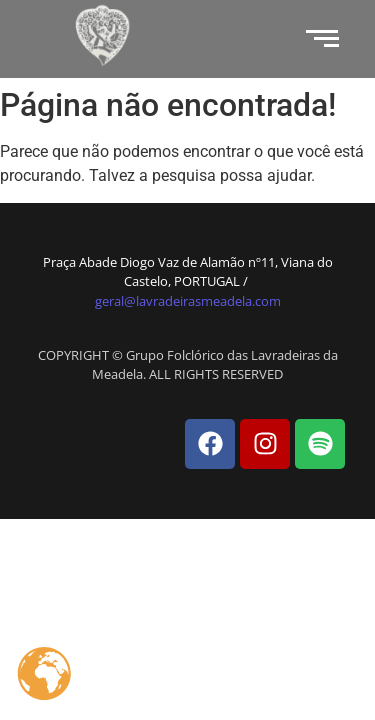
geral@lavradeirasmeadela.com (188, 301)
